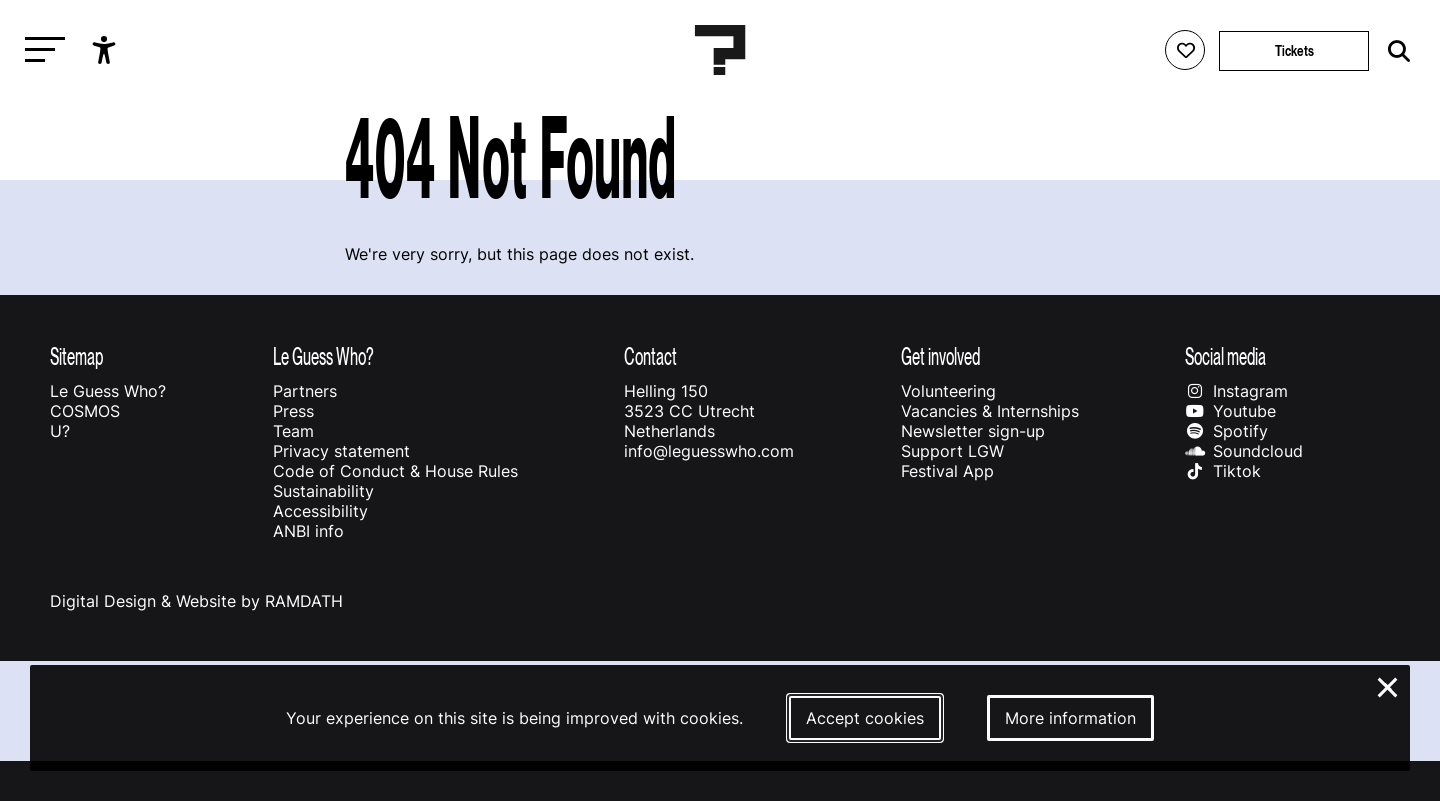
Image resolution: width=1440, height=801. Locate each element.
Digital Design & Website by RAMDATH (196, 601)
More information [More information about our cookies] (1070, 718)
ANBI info (308, 531)
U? (60, 431)
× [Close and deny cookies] (1388, 685)
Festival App (947, 471)
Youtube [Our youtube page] (1230, 411)
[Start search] (1394, 51)
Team (293, 431)
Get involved (940, 356)
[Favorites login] (1185, 50)
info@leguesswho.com (709, 451)
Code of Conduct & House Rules (395, 471)
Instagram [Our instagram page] (1236, 391)
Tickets (1294, 50)
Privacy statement (341, 451)
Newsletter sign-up (973, 431)
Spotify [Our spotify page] (1226, 431)
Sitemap (76, 356)
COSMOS (85, 411)
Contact (650, 356)
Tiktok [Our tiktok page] (1223, 471)
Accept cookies (865, 718)
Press (293, 411)
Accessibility (320, 511)
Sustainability (323, 491)
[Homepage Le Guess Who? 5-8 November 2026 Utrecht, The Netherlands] (720, 50)
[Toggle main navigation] (40, 50)
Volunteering (948, 391)
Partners (305, 391)
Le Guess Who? (108, 391)
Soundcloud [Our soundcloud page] (1244, 451)
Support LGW (952, 451)
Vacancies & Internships (990, 411)
